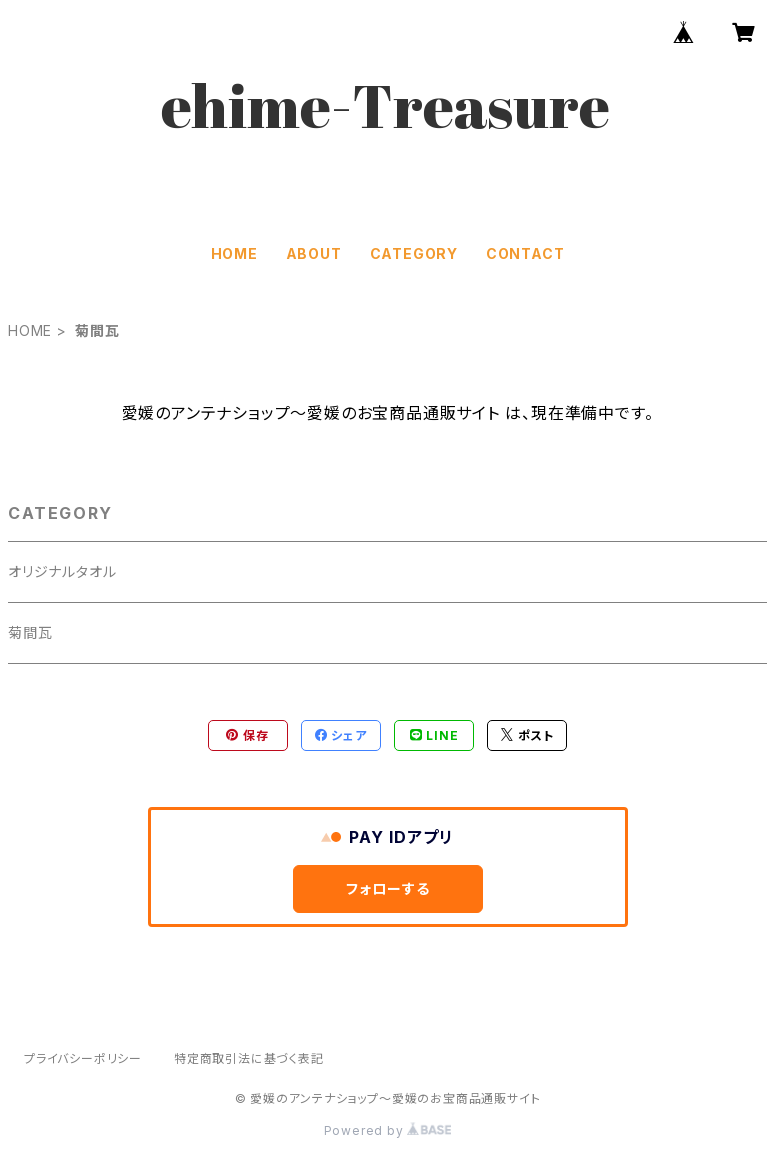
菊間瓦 (30, 632)
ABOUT (314, 253)
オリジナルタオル (62, 571)
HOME (234, 253)
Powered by (388, 1130)
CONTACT (525, 253)
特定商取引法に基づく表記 (249, 1058)
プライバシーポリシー (83, 1058)
